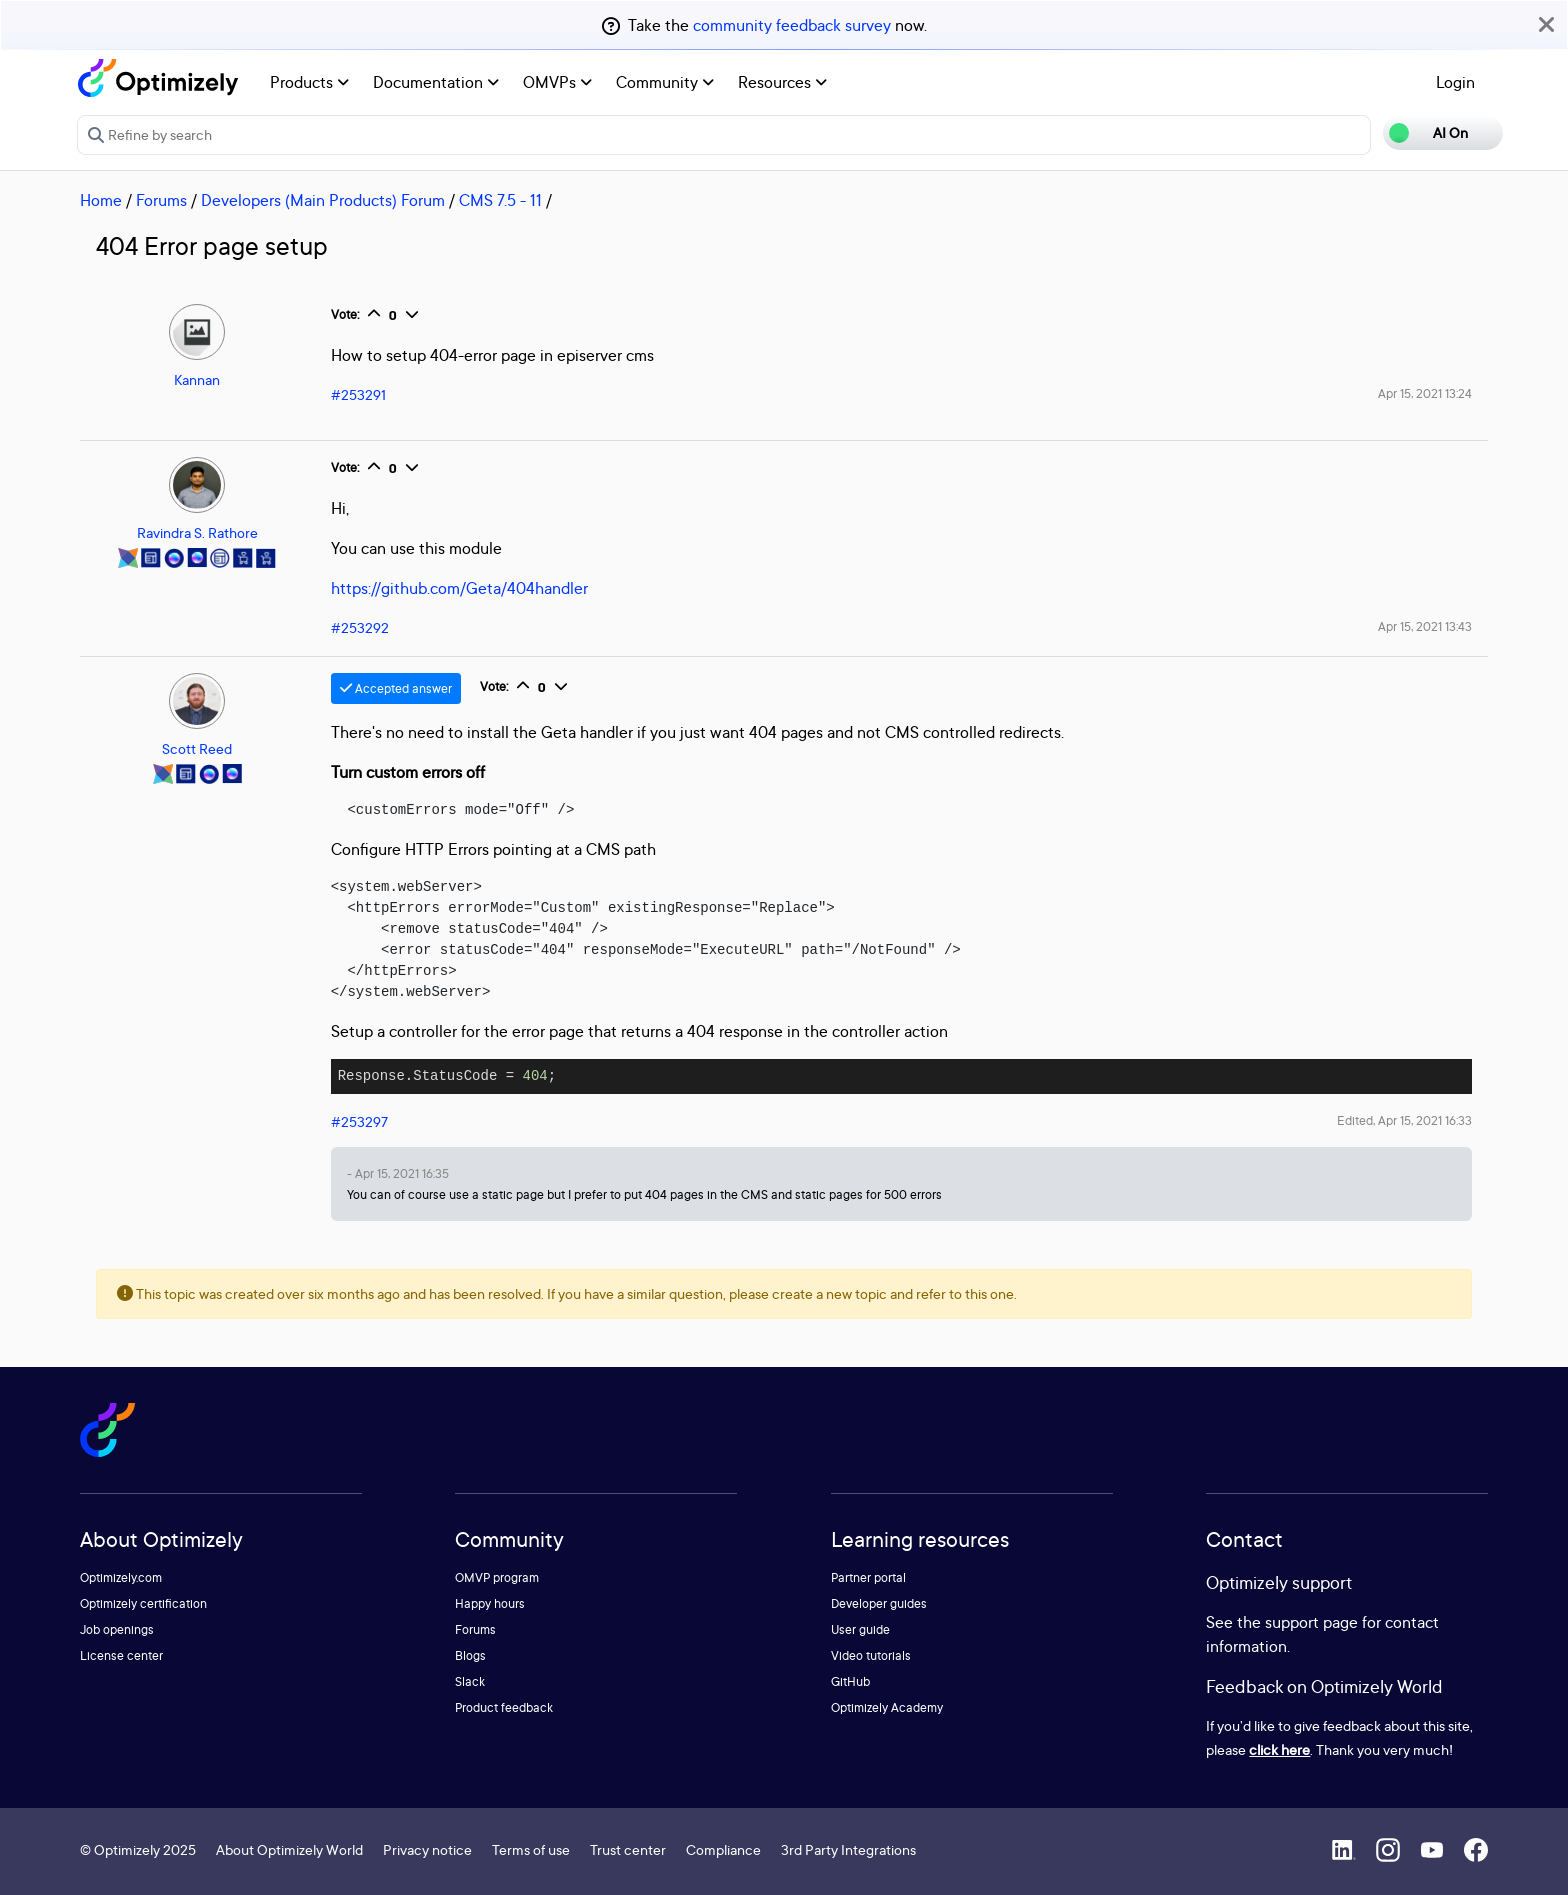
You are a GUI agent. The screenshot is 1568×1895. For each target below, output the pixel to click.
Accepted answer (396, 688)
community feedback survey (792, 25)
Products (309, 82)
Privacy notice (427, 1849)
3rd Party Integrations (848, 1849)
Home (101, 200)
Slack (470, 1681)
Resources (782, 82)
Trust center (628, 1849)
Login (1455, 82)
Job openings (117, 1629)
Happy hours (490, 1603)
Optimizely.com (121, 1577)
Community (665, 82)
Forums (161, 200)
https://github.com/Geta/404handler (459, 588)
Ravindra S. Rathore (197, 532)
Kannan (197, 379)
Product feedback (504, 1707)
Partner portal (868, 1577)
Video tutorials (871, 1655)
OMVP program (497, 1577)
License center (121, 1655)
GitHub (850, 1681)
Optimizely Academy (887, 1707)
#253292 (360, 627)
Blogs (470, 1655)
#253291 (358, 394)
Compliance (723, 1849)
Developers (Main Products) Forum (323, 200)
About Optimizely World (289, 1849)
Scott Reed (197, 748)
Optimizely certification (143, 1603)
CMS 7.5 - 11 (500, 200)
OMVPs (557, 82)
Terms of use (531, 1849)
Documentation (436, 82)
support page (1311, 1622)
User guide (860, 1629)
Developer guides (879, 1603)
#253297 (359, 1121)
